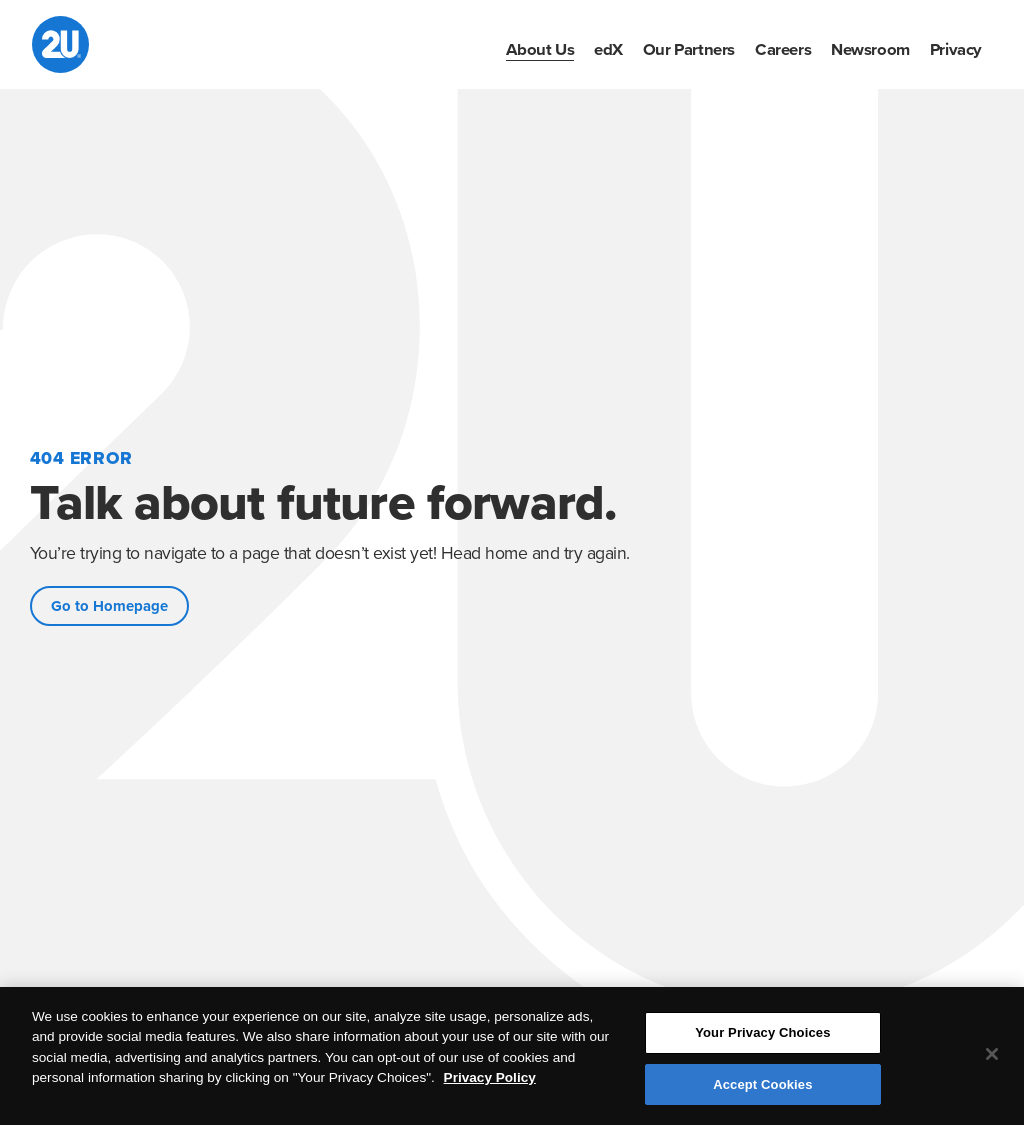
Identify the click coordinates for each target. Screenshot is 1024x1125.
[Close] (992, 1057)
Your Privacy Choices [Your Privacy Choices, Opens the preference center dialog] (762, 1035)
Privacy (956, 50)
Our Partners (689, 50)
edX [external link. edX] (608, 50)
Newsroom (870, 50)
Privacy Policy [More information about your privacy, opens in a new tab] (490, 1080)
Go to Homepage (109, 606)
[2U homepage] (60, 44)
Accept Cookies (762, 1086)
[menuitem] (540, 50)
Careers (783, 50)
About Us (540, 50)
